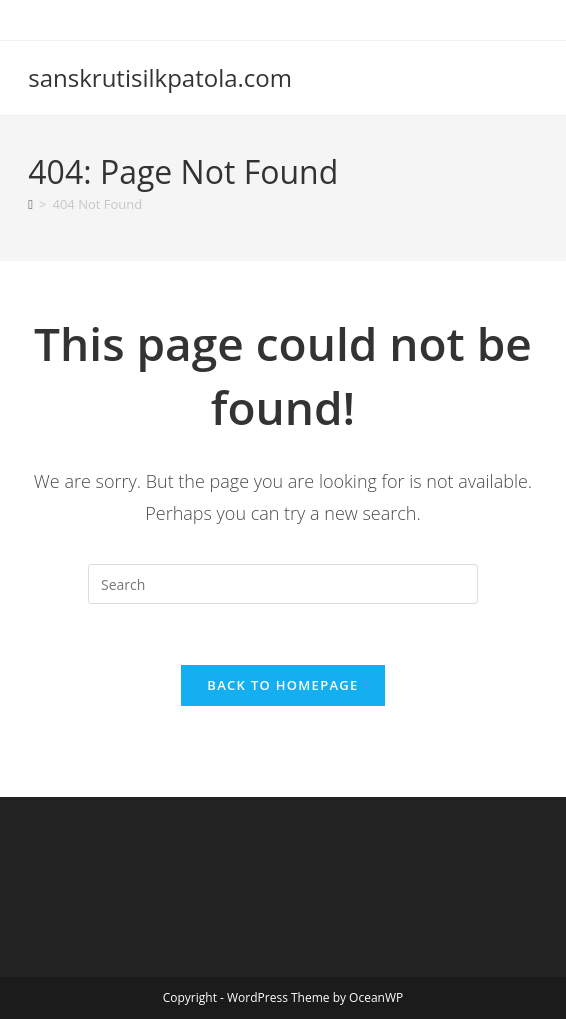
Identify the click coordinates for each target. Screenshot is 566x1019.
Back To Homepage (282, 685)
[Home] (30, 204)
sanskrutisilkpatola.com (160, 77)
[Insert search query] (283, 584)
